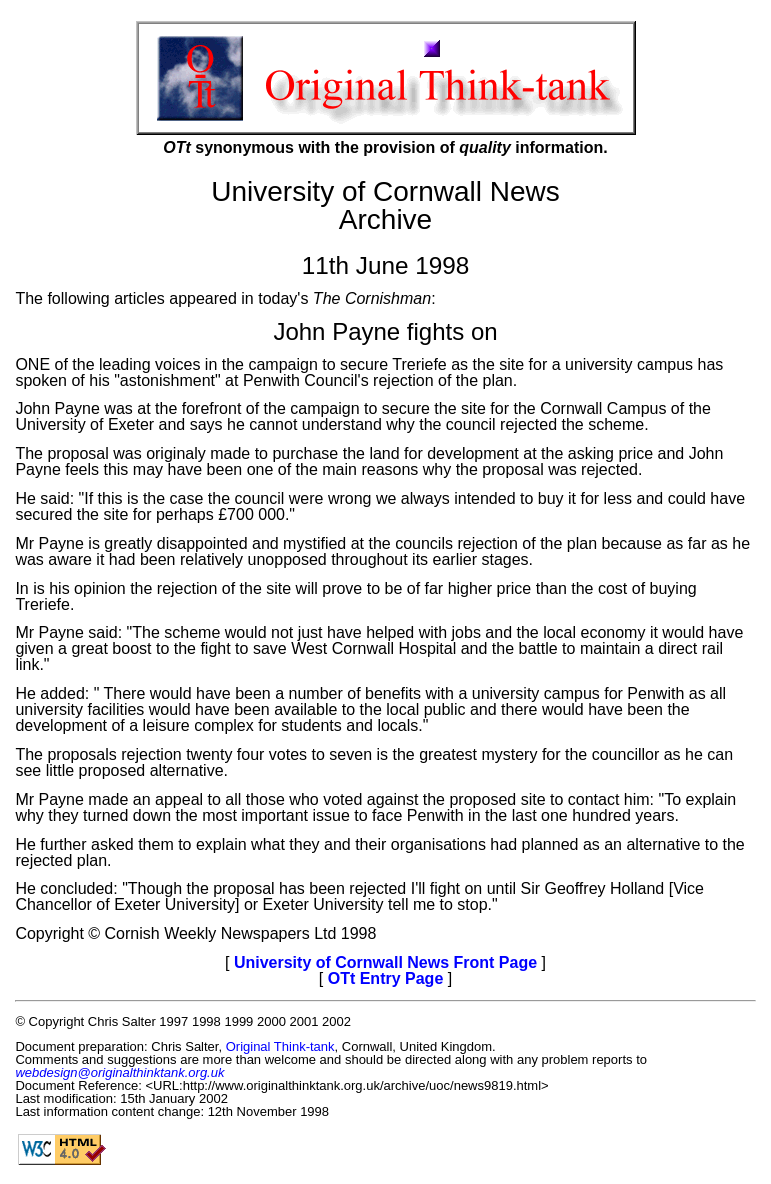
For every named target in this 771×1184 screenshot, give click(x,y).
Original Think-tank (280, 1046)
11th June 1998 (386, 265)
